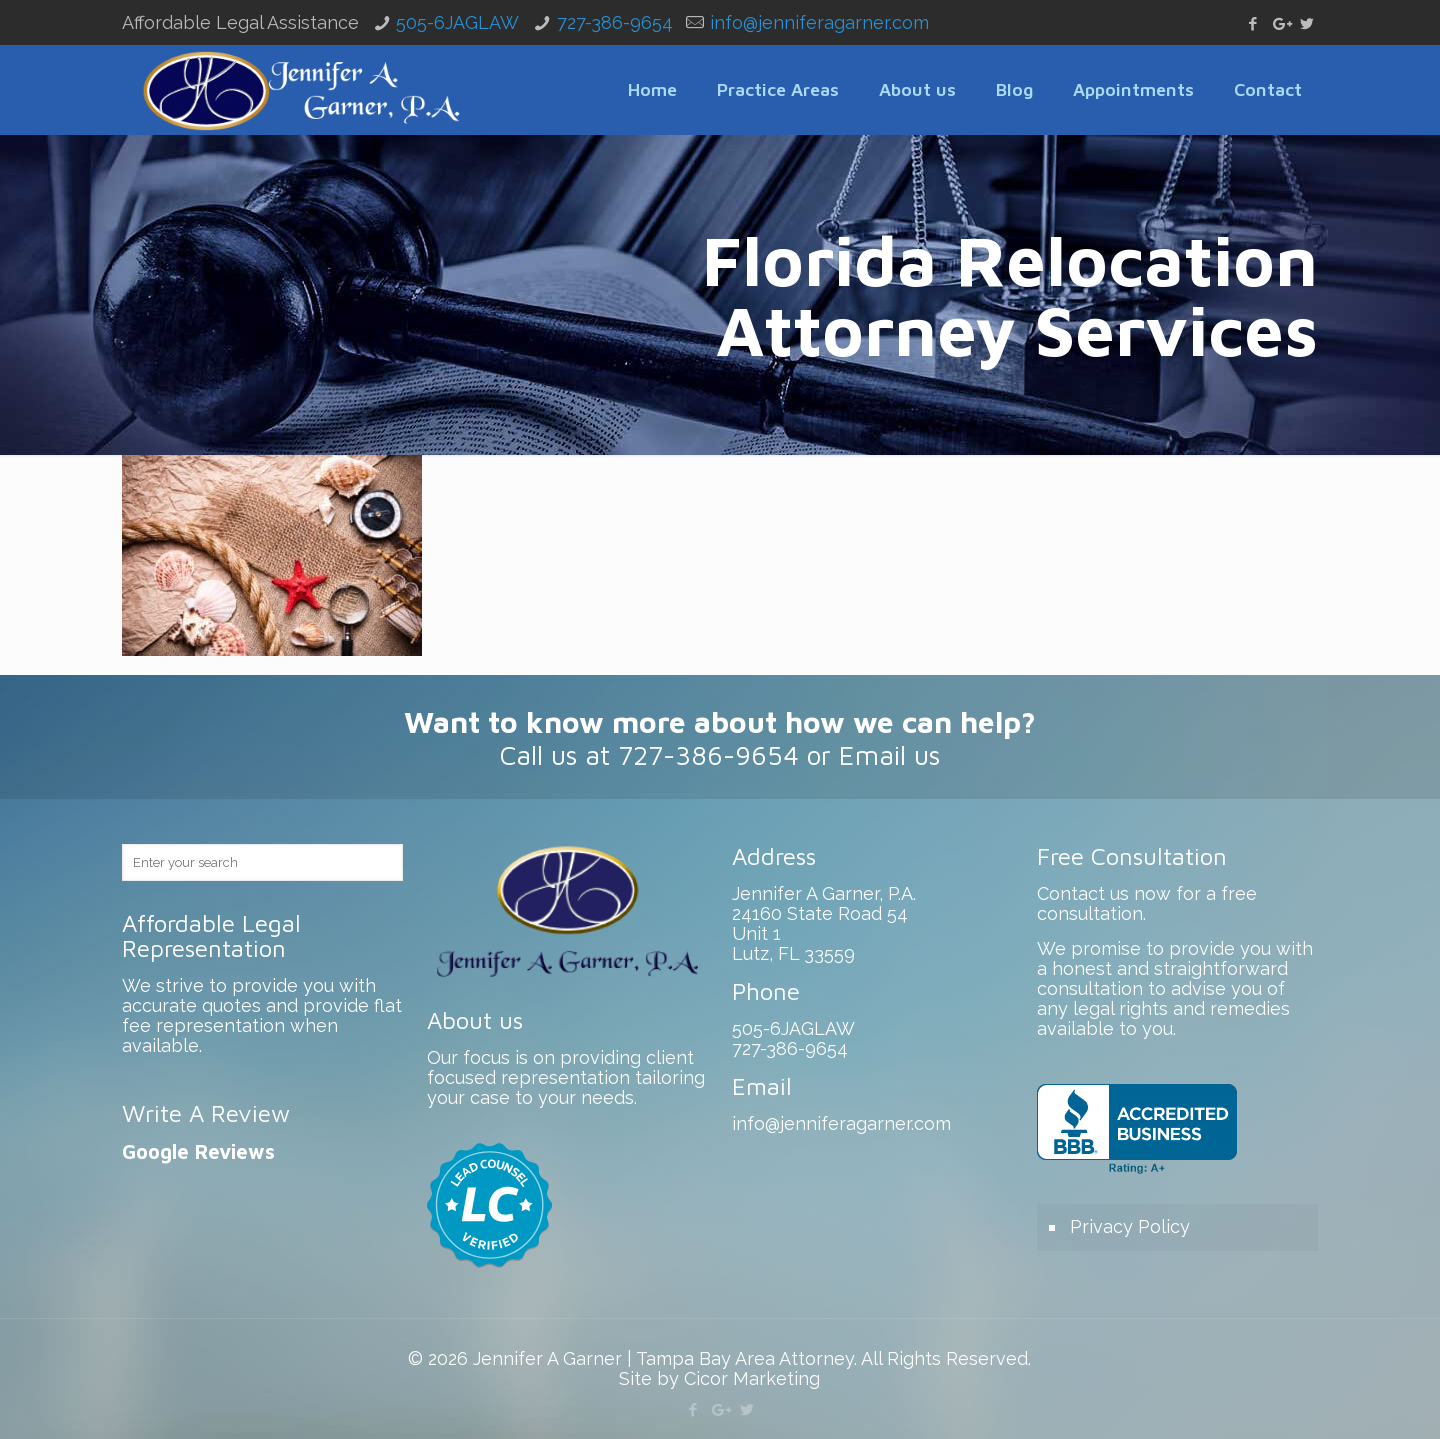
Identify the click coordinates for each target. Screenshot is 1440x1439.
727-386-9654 (615, 22)
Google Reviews (198, 1151)
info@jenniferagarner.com (819, 22)
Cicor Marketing (752, 1378)
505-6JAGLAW (457, 22)
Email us (889, 755)
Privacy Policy (1130, 1226)
